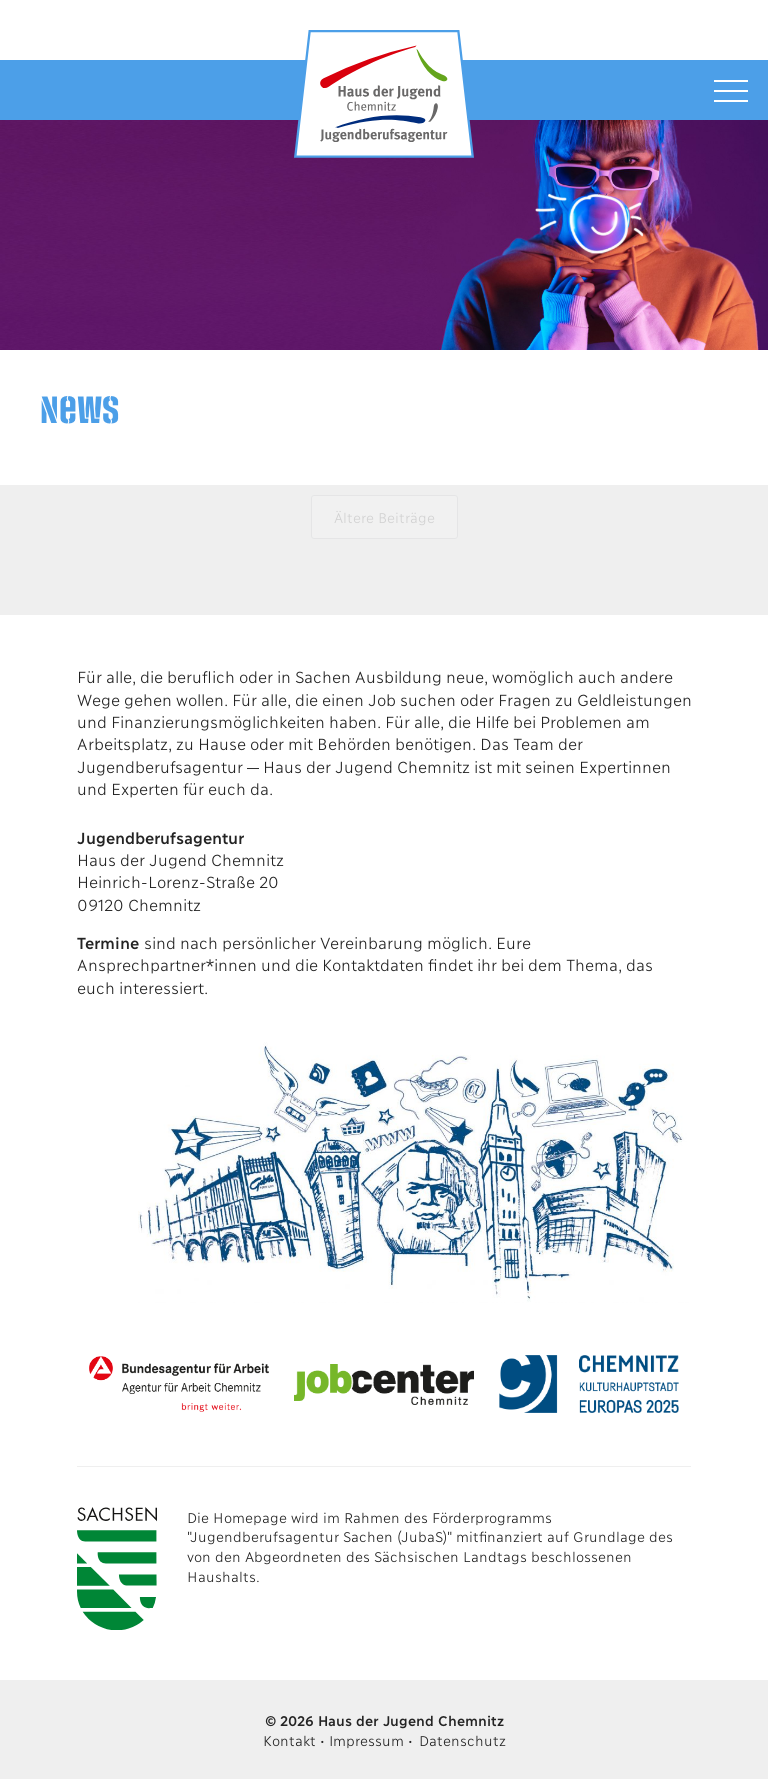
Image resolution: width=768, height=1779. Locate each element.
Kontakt (289, 1739)
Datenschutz (462, 1739)
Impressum (366, 1739)
